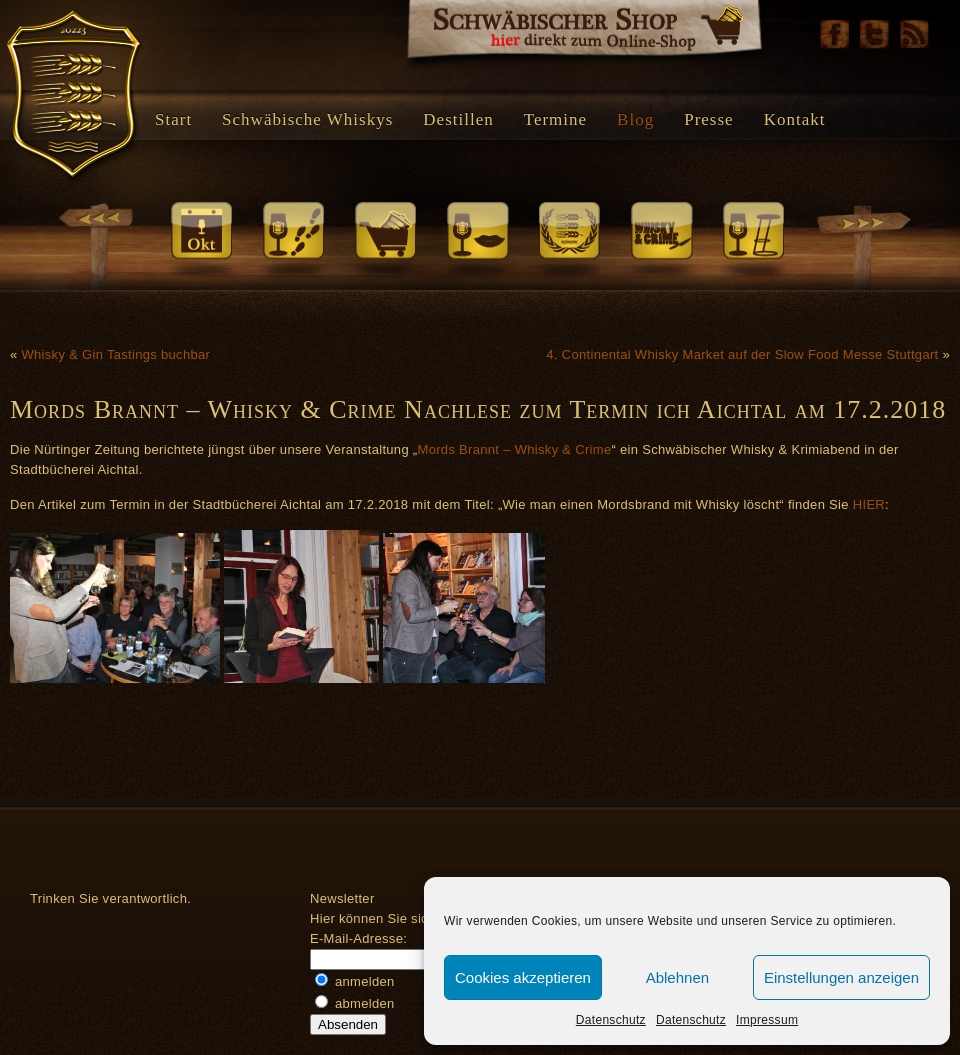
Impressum (767, 1020)
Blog (635, 119)
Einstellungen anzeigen (841, 977)
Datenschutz (611, 1020)
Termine (555, 119)
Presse (708, 119)
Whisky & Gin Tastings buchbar (115, 354)
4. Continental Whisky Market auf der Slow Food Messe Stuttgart (742, 354)
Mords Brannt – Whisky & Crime (515, 449)
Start (173, 119)
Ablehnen (677, 977)
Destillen (458, 119)
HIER (869, 504)
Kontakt (795, 119)
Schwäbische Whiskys (307, 119)
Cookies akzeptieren (523, 977)
